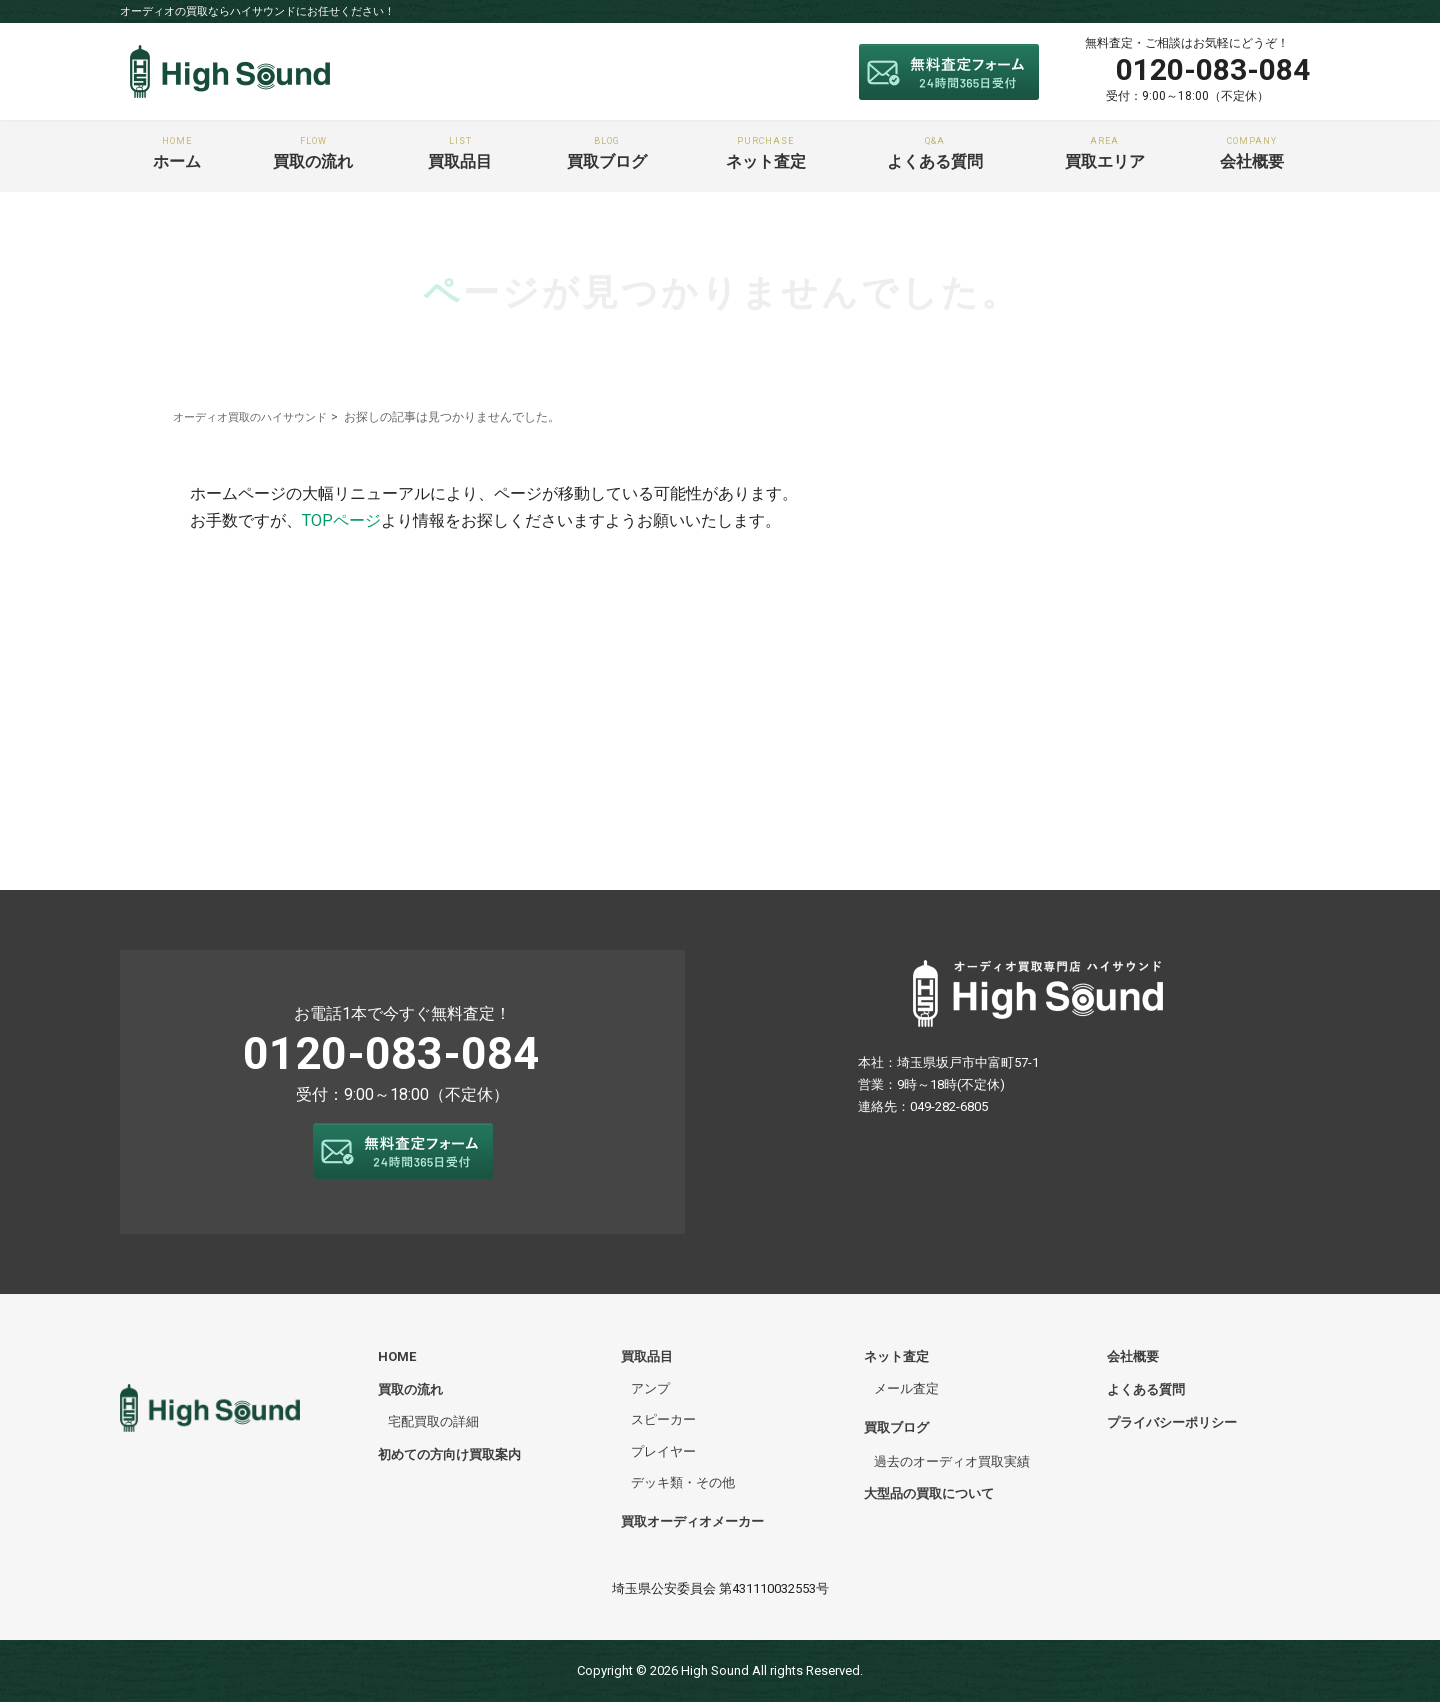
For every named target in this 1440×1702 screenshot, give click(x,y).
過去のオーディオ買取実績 (952, 1461)
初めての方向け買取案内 (449, 1454)
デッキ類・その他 (683, 1482)
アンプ (650, 1388)
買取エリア (1105, 153)
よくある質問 (935, 153)
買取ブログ (607, 153)
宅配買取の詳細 (433, 1421)
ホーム (177, 153)
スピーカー (663, 1419)
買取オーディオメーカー (692, 1521)
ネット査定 (766, 153)
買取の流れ (313, 153)
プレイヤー (663, 1451)
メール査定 (906, 1388)
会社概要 (1252, 153)
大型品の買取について (929, 1493)
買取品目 (460, 153)
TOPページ (341, 520)
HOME (397, 1356)
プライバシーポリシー (1172, 1422)
